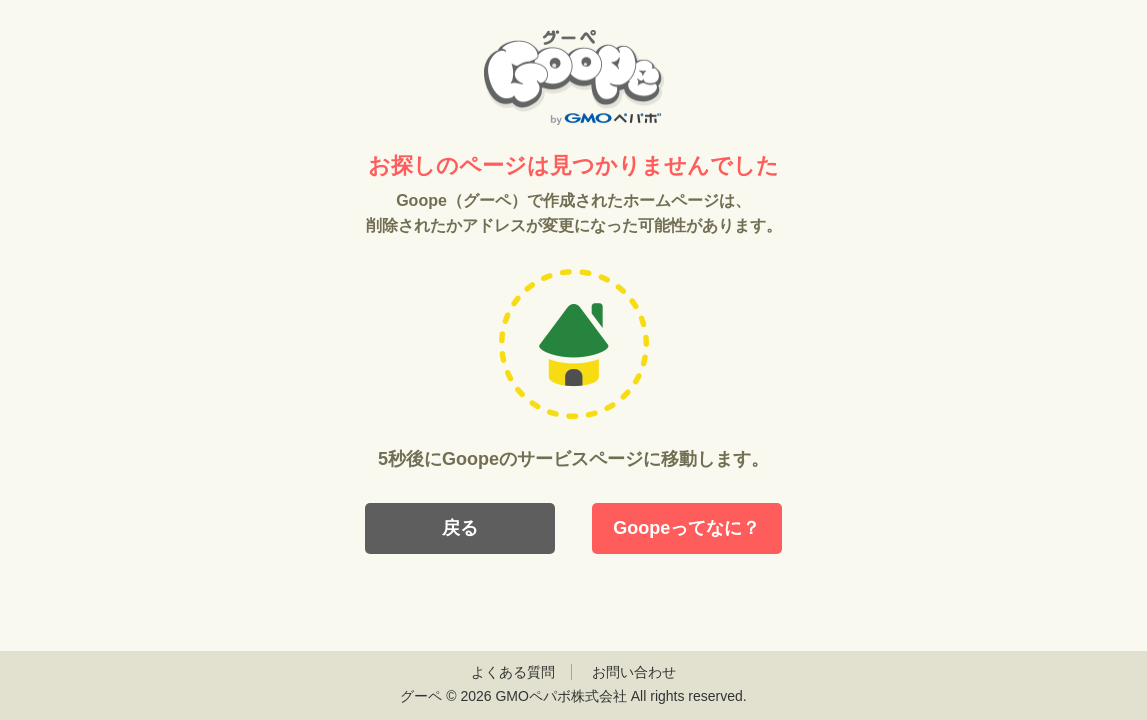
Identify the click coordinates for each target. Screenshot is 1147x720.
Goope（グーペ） (574, 77)
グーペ (421, 696)
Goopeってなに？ (686, 528)
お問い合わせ (634, 672)
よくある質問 (513, 672)
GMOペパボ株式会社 (560, 696)
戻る (460, 528)
